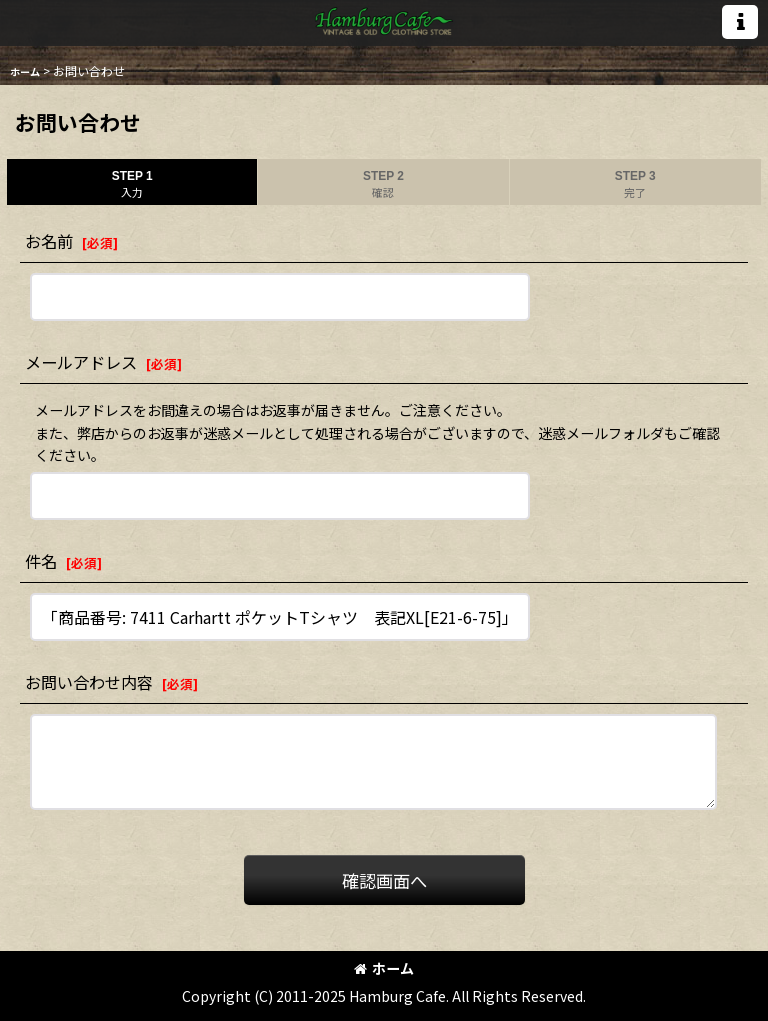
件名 (41, 561)
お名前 (49, 241)
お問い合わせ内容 (89, 682)
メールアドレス (81, 362)
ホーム (384, 968)
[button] (740, 22)
